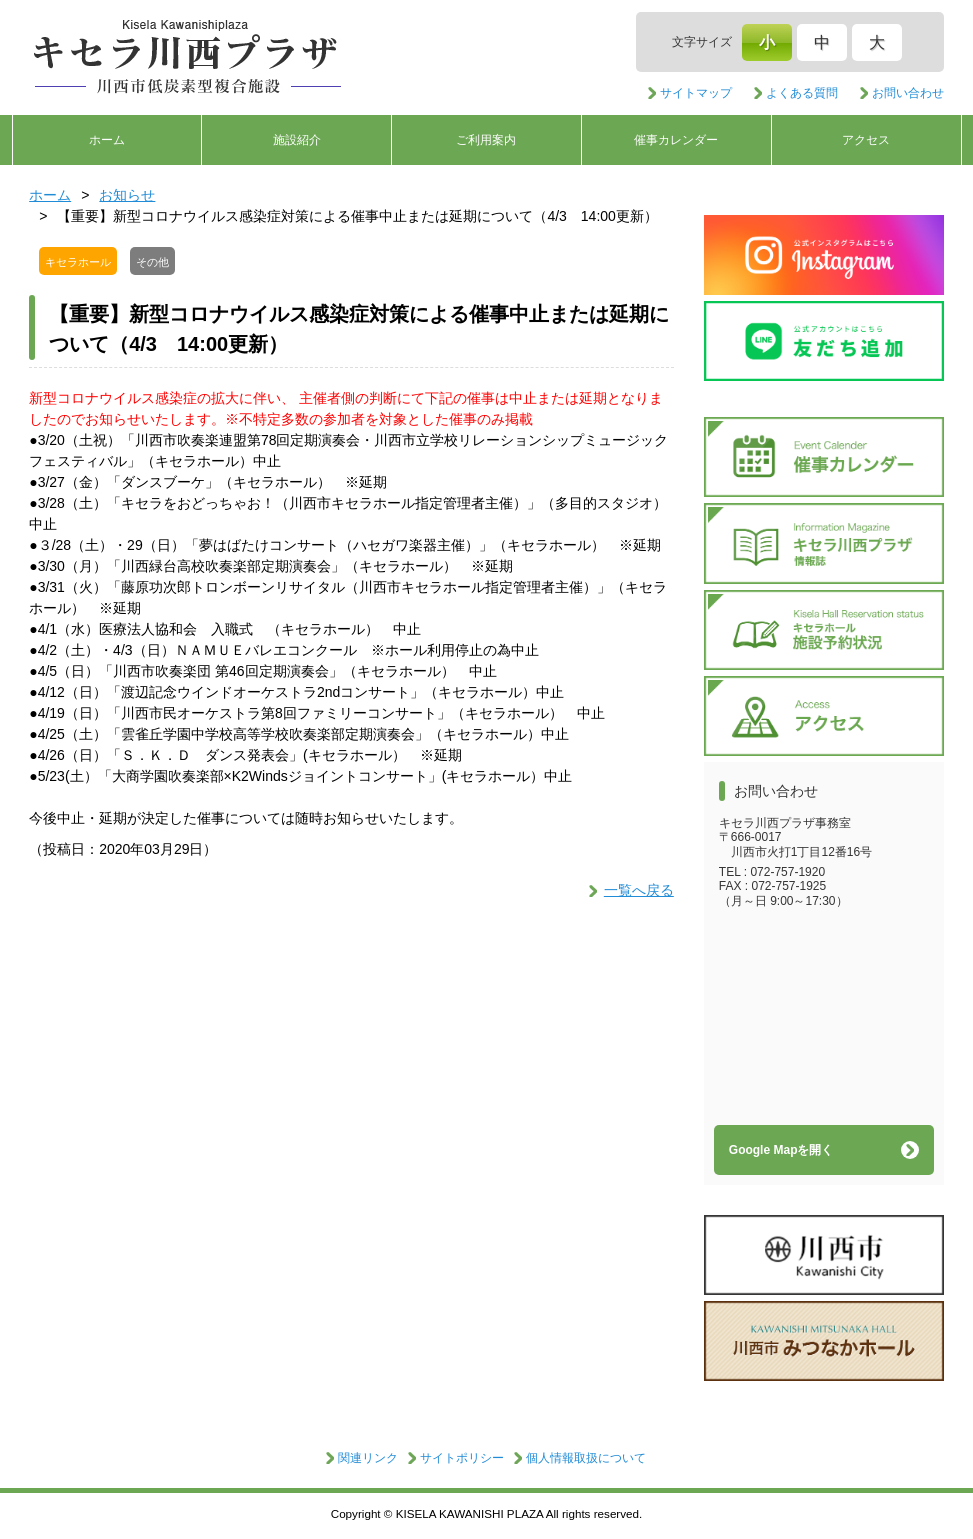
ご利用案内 (486, 140)
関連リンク (368, 1458)
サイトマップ (696, 93)
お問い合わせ (908, 93)
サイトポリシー (462, 1458)
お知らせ (127, 195)
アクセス (866, 140)
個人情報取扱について (586, 1458)
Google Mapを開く (781, 1150)
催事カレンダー (676, 140)
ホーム (107, 140)
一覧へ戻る (639, 890)
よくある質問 (802, 93)
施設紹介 (297, 140)
